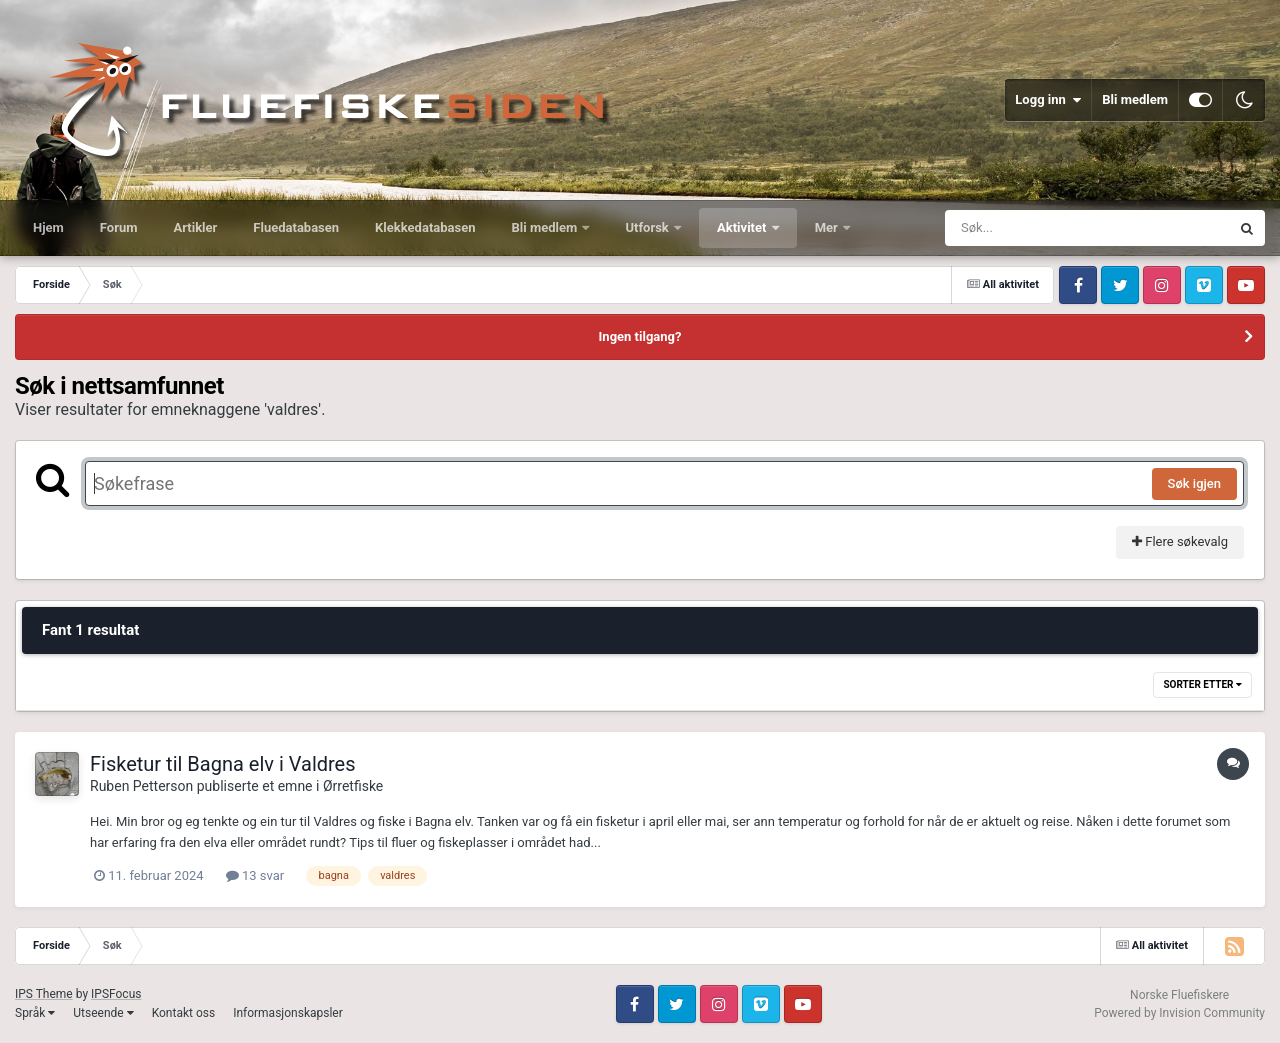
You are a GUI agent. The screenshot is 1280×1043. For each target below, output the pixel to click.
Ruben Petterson (141, 786)
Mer (828, 227)
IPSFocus (116, 994)
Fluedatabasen (296, 227)
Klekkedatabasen (425, 227)
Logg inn (1048, 100)
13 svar (255, 875)
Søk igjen (1194, 483)
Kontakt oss (184, 1013)
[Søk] (1039, 228)
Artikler (196, 227)
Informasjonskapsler (288, 1013)
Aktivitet (743, 227)
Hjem (48, 227)
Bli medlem (1135, 99)
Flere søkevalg (1180, 541)
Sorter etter (1202, 684)
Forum (119, 227)
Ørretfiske (353, 786)
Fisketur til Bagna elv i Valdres (223, 764)
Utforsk (648, 227)
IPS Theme (44, 994)
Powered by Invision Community (1179, 1013)
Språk (35, 1013)
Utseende (103, 1013)
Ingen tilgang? (640, 336)
